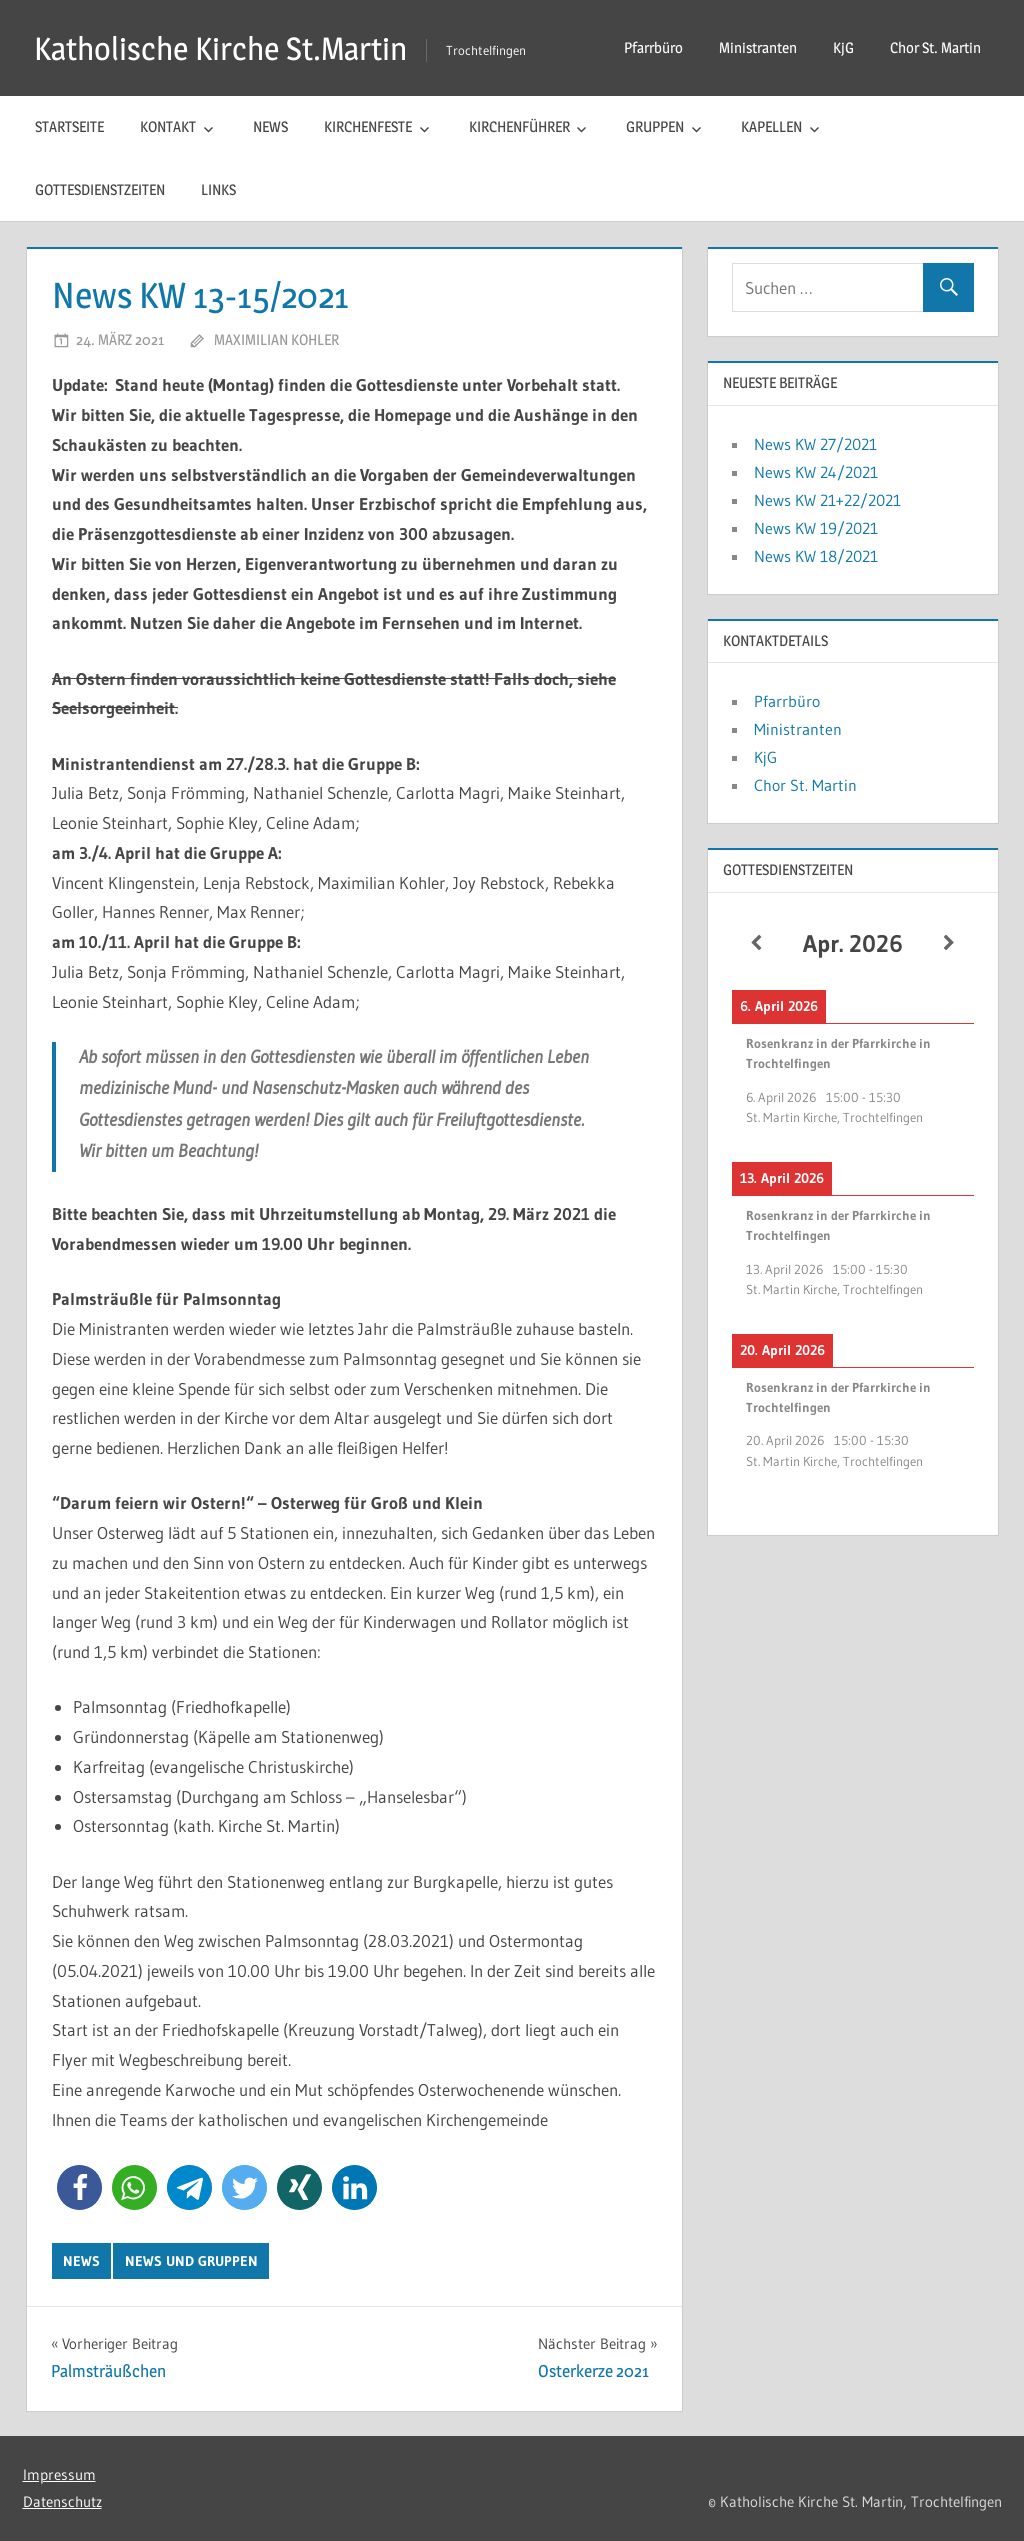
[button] (79, 2187)
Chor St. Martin (935, 47)
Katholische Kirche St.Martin (220, 48)
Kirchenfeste (368, 126)
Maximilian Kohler (276, 339)
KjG (843, 47)
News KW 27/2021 (815, 444)
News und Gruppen (191, 2261)
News (270, 126)
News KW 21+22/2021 (827, 500)
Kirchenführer (519, 126)
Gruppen (655, 126)
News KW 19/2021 (816, 528)
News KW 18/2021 (816, 556)
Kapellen (771, 126)
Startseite (69, 126)
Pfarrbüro (653, 47)
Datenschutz (62, 2501)
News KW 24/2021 (816, 472)
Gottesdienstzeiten (100, 189)
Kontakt (168, 126)
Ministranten (758, 47)
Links (218, 189)
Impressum (59, 2474)
